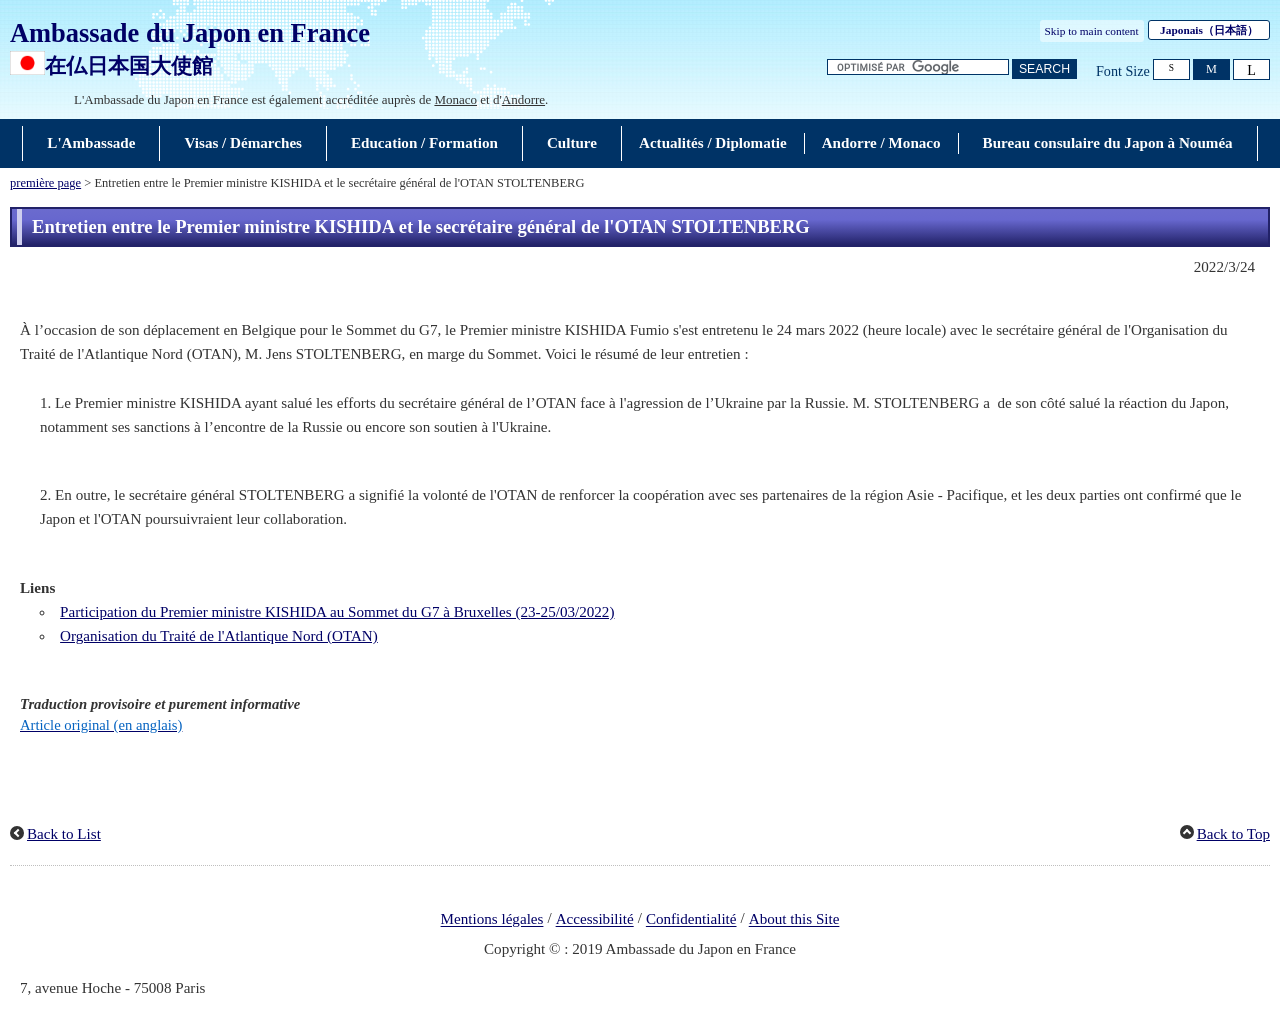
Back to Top (1233, 834)
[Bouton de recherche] (1044, 69)
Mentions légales (492, 920)
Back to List (64, 834)
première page (45, 183)
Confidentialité (691, 920)
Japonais (1209, 30)
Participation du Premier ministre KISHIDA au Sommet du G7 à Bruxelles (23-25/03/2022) (337, 612)
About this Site (794, 920)
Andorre (523, 99)
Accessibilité (595, 920)
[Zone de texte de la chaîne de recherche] (918, 67)
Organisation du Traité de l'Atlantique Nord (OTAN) (219, 636)
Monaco (455, 99)
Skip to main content (1092, 31)
